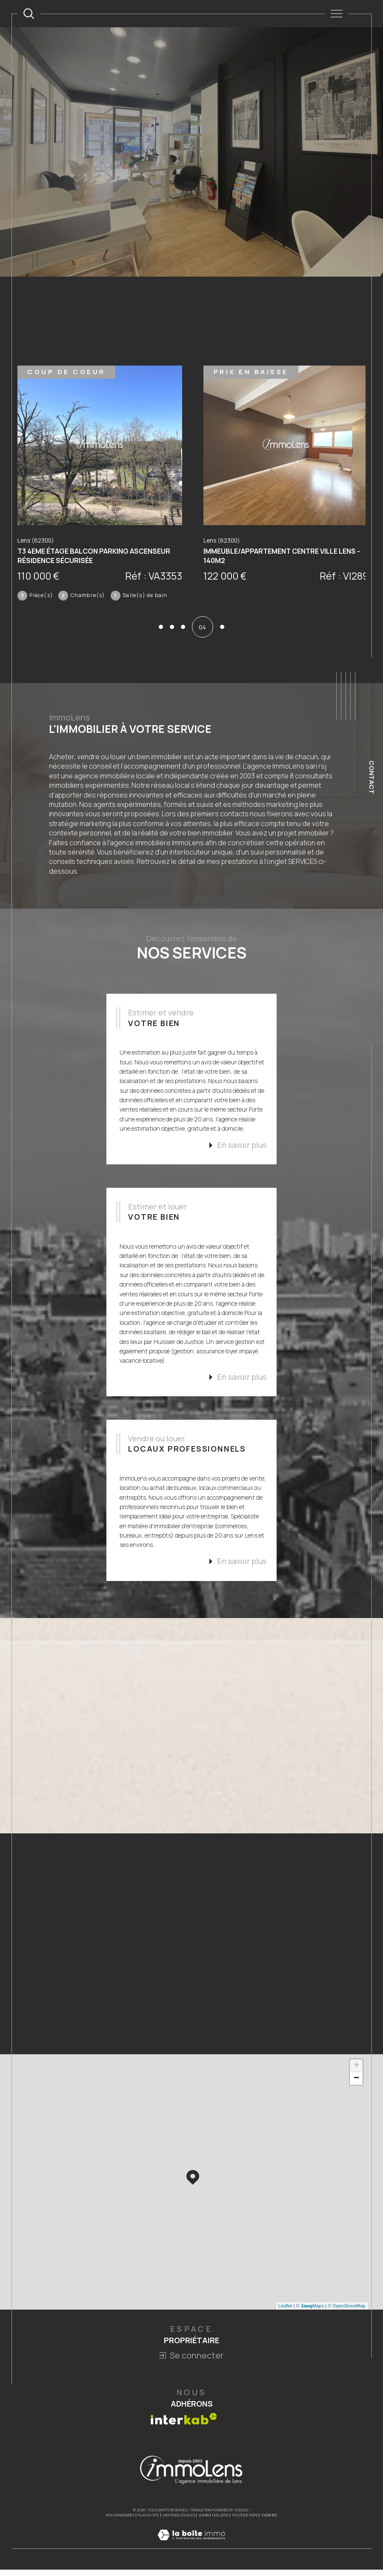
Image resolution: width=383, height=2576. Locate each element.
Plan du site (148, 2520)
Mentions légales (179, 2520)
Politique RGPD (245, 2520)
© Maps (310, 2310)
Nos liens (220, 2520)
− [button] (356, 2083)
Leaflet (285, 2310)
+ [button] (356, 2070)
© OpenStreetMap (347, 2310)
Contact (371, 777)
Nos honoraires (120, 2520)
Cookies (269, 2520)
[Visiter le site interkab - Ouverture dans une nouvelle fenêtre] (184, 2423)
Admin (204, 2520)
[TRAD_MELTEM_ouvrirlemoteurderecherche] (28, 13)
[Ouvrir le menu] (336, 13)
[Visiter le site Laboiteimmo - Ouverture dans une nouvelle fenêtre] (191, 2549)
